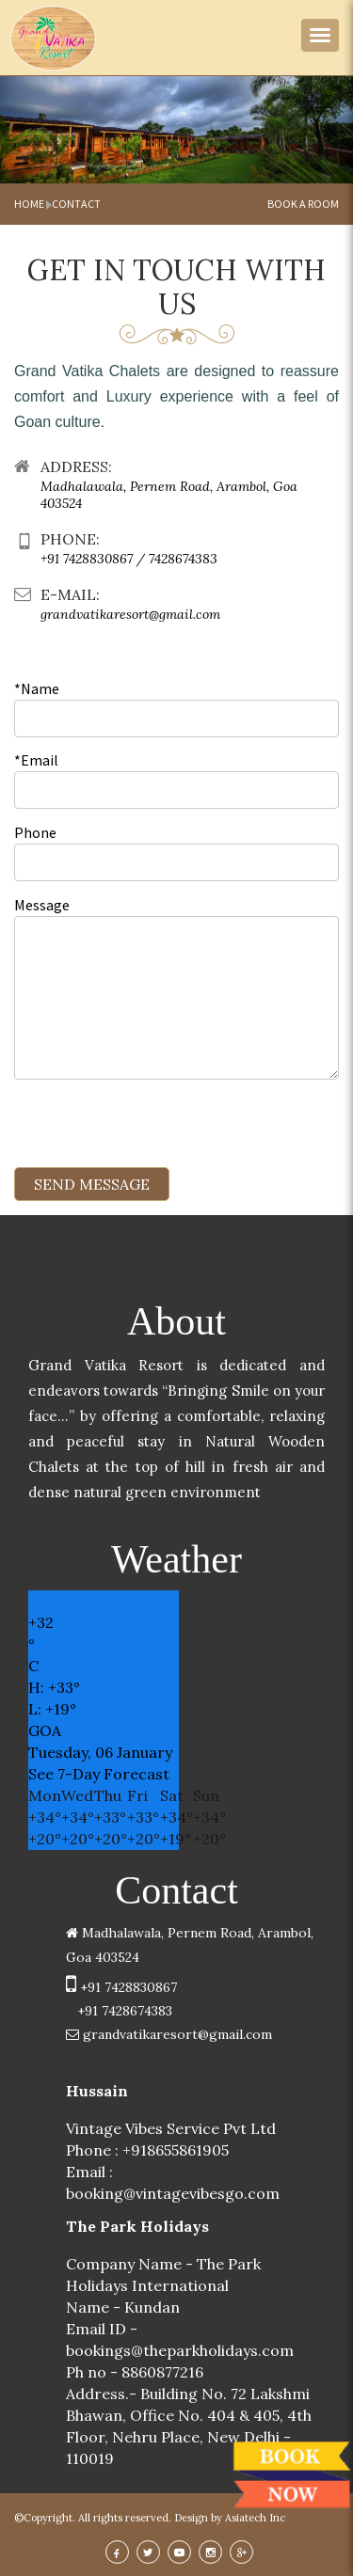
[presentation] (157, 1130)
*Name (36, 688)
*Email (36, 759)
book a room (303, 204)
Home (29, 204)
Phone (35, 832)
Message (42, 904)
